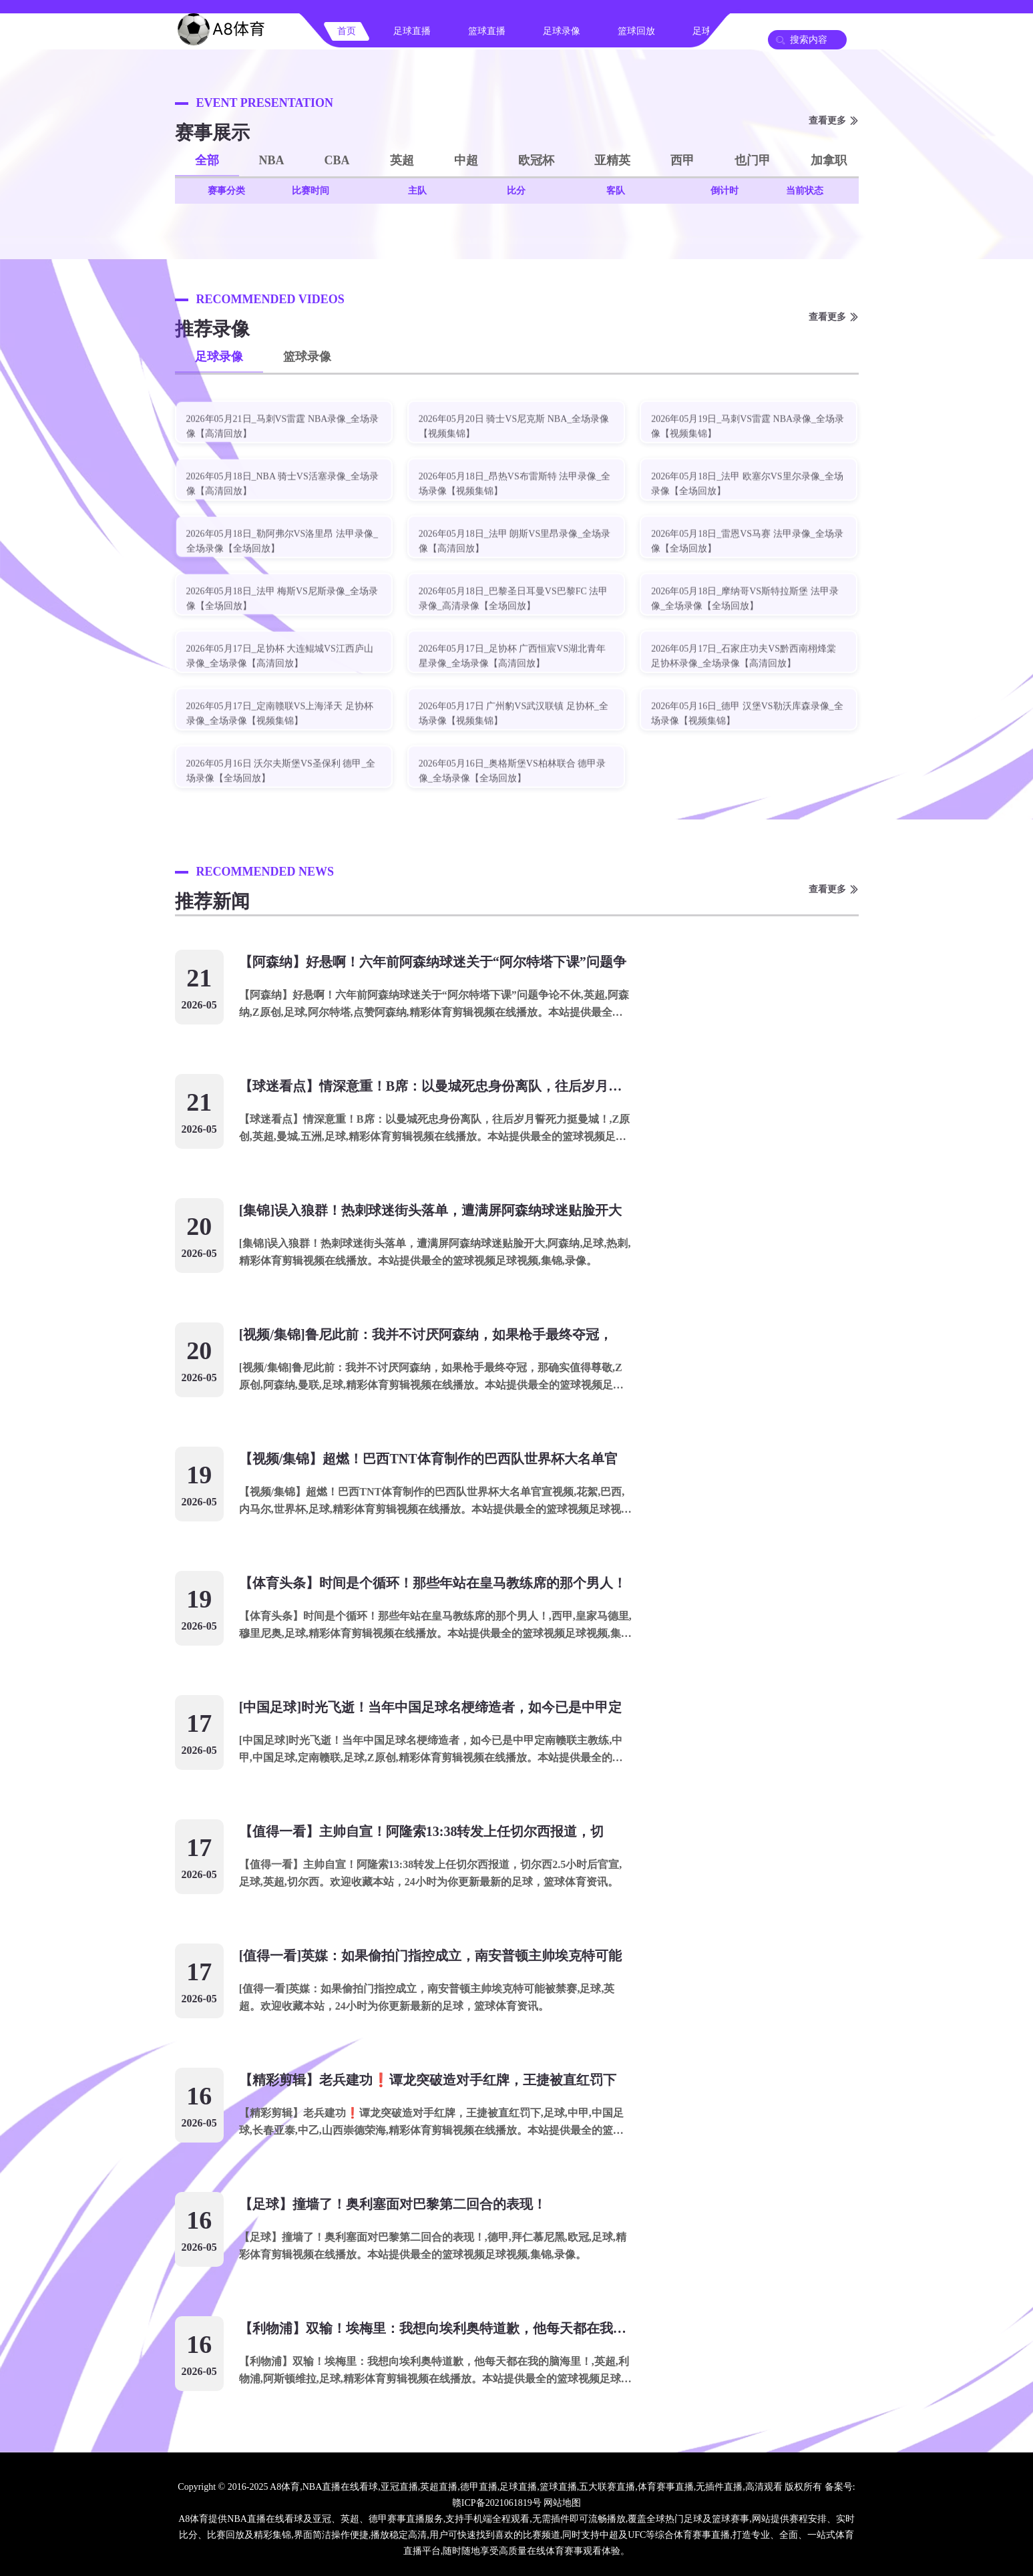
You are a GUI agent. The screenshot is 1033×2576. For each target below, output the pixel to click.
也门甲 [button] (753, 160)
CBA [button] (337, 160)
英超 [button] (402, 160)
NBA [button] (271, 160)
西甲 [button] (682, 160)
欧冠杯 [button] (536, 160)
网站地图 (562, 2503)
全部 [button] (207, 160)
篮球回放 (636, 31)
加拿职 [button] (829, 160)
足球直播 (412, 31)
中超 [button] (466, 160)
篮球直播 (486, 31)
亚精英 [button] (612, 160)
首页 (346, 31)
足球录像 (561, 31)
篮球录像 (307, 356)
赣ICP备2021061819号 (497, 2503)
